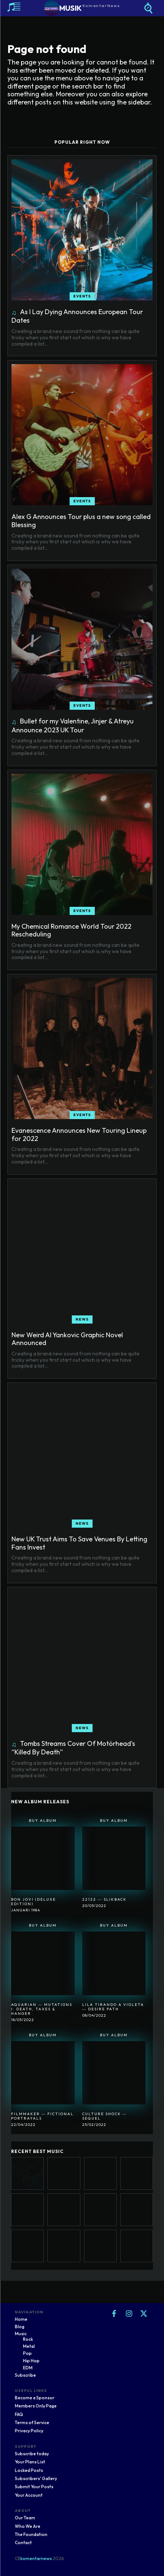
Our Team (25, 2517)
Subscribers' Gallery (36, 2478)
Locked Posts (29, 2470)
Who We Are (27, 2526)
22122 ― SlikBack (104, 1899)
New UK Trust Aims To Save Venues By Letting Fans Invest (79, 1543)
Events (82, 296)
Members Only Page (36, 2406)
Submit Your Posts (34, 2486)
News (82, 1319)
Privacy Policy (29, 2430)
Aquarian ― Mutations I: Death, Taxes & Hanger (41, 2009)
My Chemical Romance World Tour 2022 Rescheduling (71, 930)
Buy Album (43, 1820)
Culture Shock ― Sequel (104, 2116)
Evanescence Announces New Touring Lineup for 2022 (79, 1134)
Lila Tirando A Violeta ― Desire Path (113, 2006)
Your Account (29, 2495)
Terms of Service (32, 2422)
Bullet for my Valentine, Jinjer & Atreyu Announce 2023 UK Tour (72, 725)
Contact (23, 2542)
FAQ (19, 2414)
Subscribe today (32, 2453)
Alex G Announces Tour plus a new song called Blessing (81, 520)
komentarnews (36, 2558)
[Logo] (82, 8)
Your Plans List (30, 2461)
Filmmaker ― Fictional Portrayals (42, 2116)
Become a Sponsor (34, 2397)
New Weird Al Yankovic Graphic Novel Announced (67, 1339)
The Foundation (31, 2534)
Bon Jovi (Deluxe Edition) (33, 1901)
